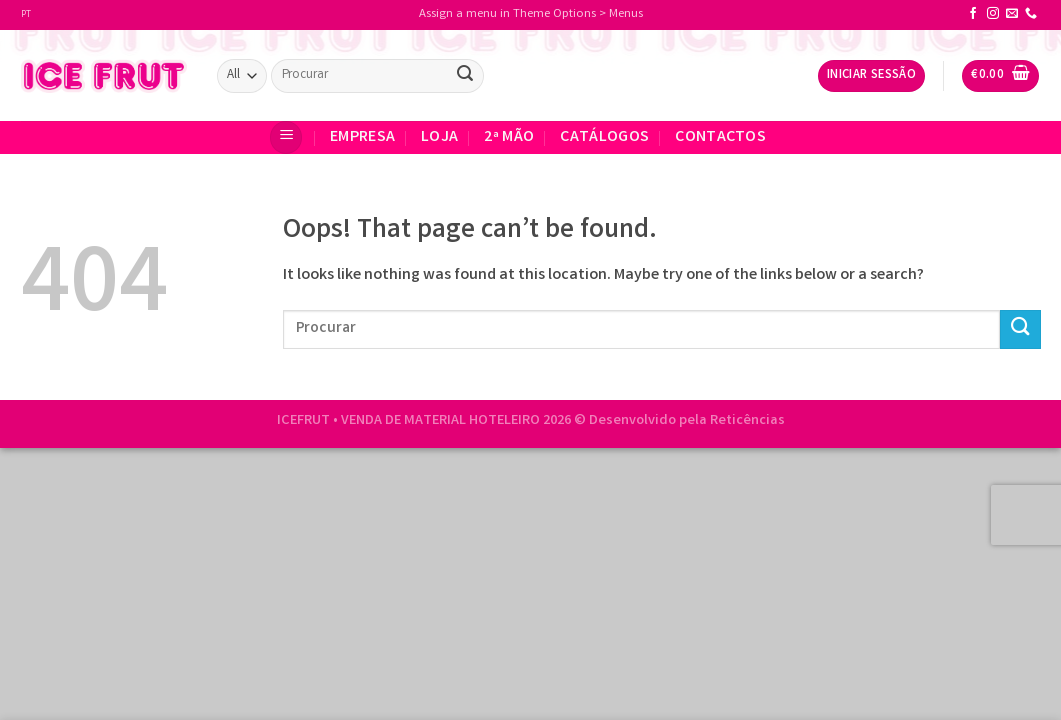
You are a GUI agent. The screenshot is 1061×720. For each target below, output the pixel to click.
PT (26, 15)
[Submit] (465, 76)
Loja (439, 137)
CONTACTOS (720, 137)
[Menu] (286, 137)
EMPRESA (362, 137)
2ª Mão (509, 137)
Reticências (747, 421)
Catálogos (604, 137)
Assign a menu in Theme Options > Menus (531, 14)
